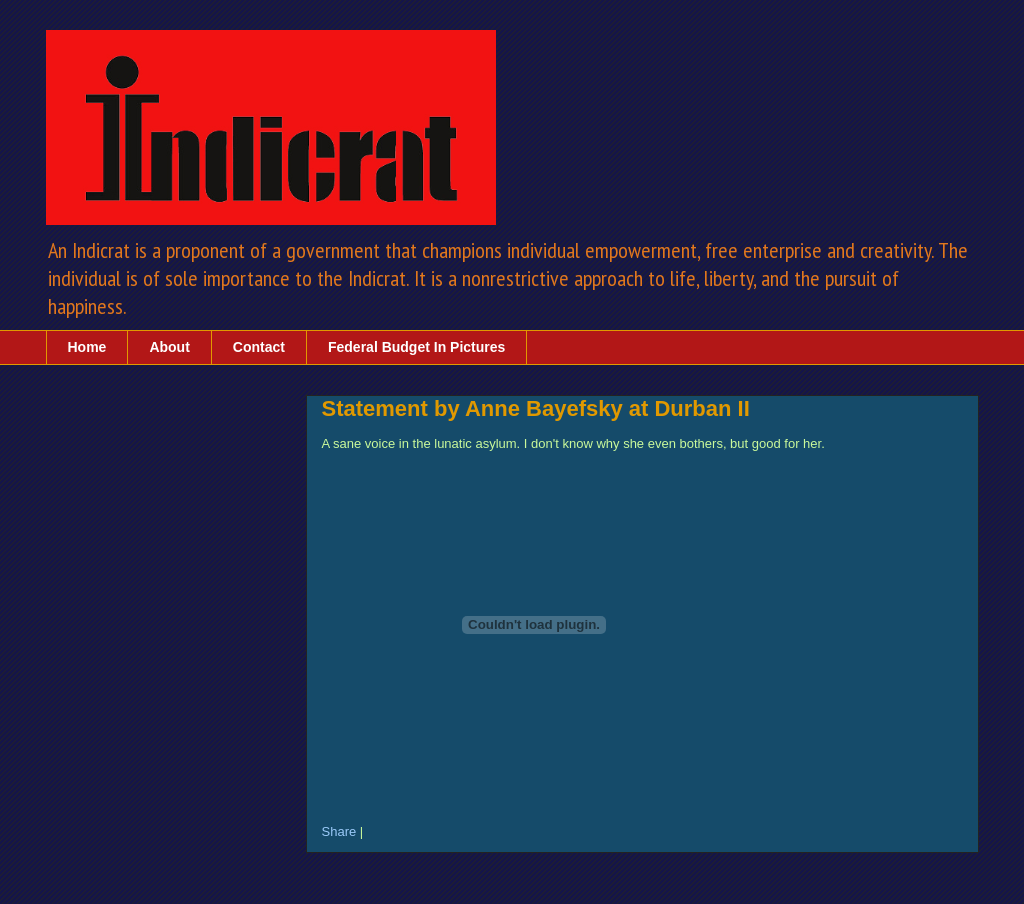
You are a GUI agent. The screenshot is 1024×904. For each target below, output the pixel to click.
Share (339, 831)
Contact (259, 347)
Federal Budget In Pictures (416, 347)
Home (87, 347)
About (169, 347)
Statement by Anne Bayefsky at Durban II (536, 408)
